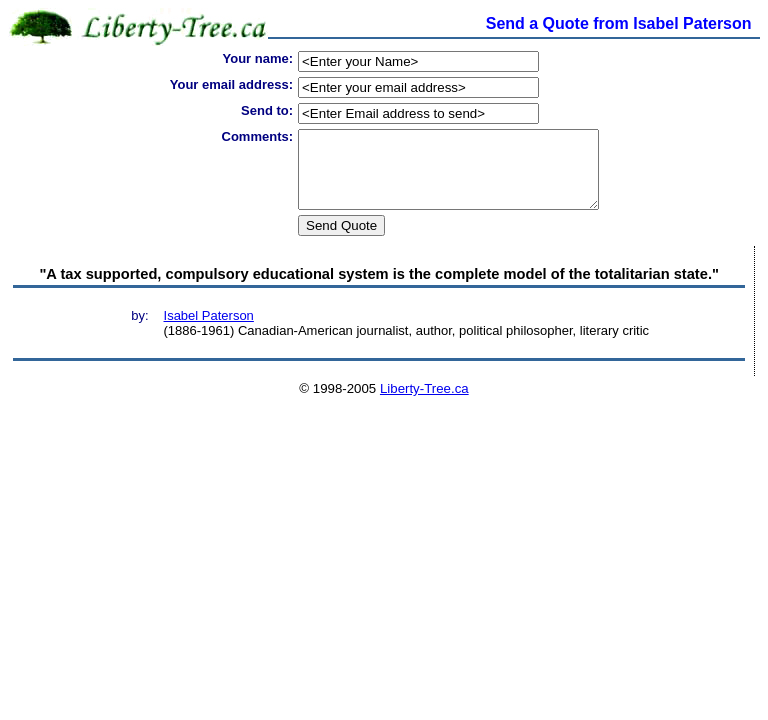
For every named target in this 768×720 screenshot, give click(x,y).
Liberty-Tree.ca (424, 403)
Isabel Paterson (209, 330)
